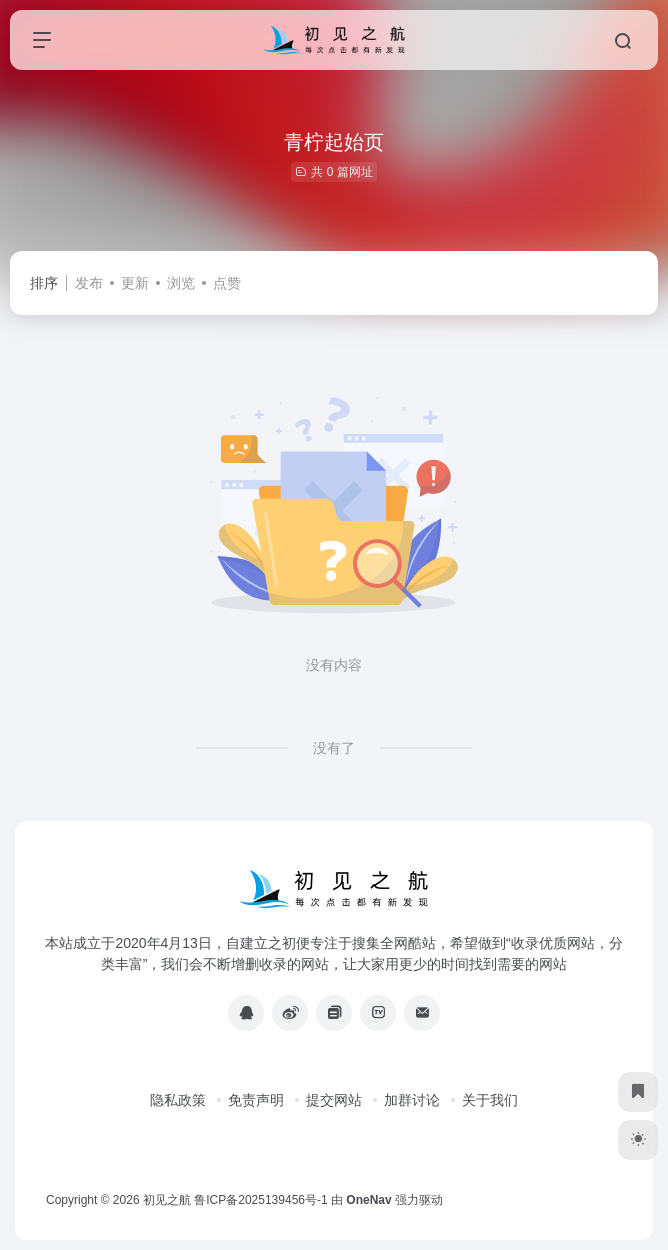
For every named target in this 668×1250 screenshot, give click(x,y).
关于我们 (490, 1100)
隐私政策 (178, 1100)
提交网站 (334, 1100)
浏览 (181, 283)
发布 (89, 283)
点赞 (227, 283)
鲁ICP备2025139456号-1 (260, 1200)
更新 (135, 283)
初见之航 (167, 1200)
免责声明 (256, 1100)
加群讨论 (412, 1100)
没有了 (334, 748)
